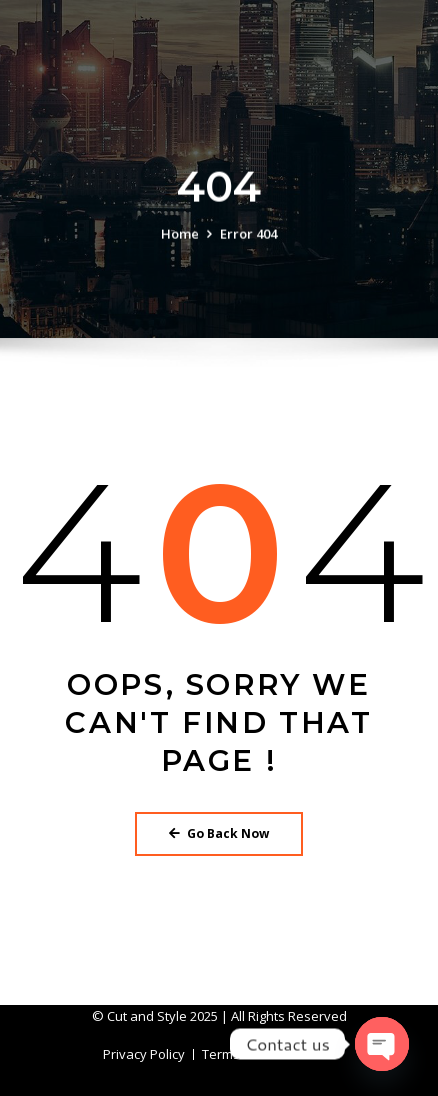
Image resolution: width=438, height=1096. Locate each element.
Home (180, 235)
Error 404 (248, 235)
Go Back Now (219, 833)
